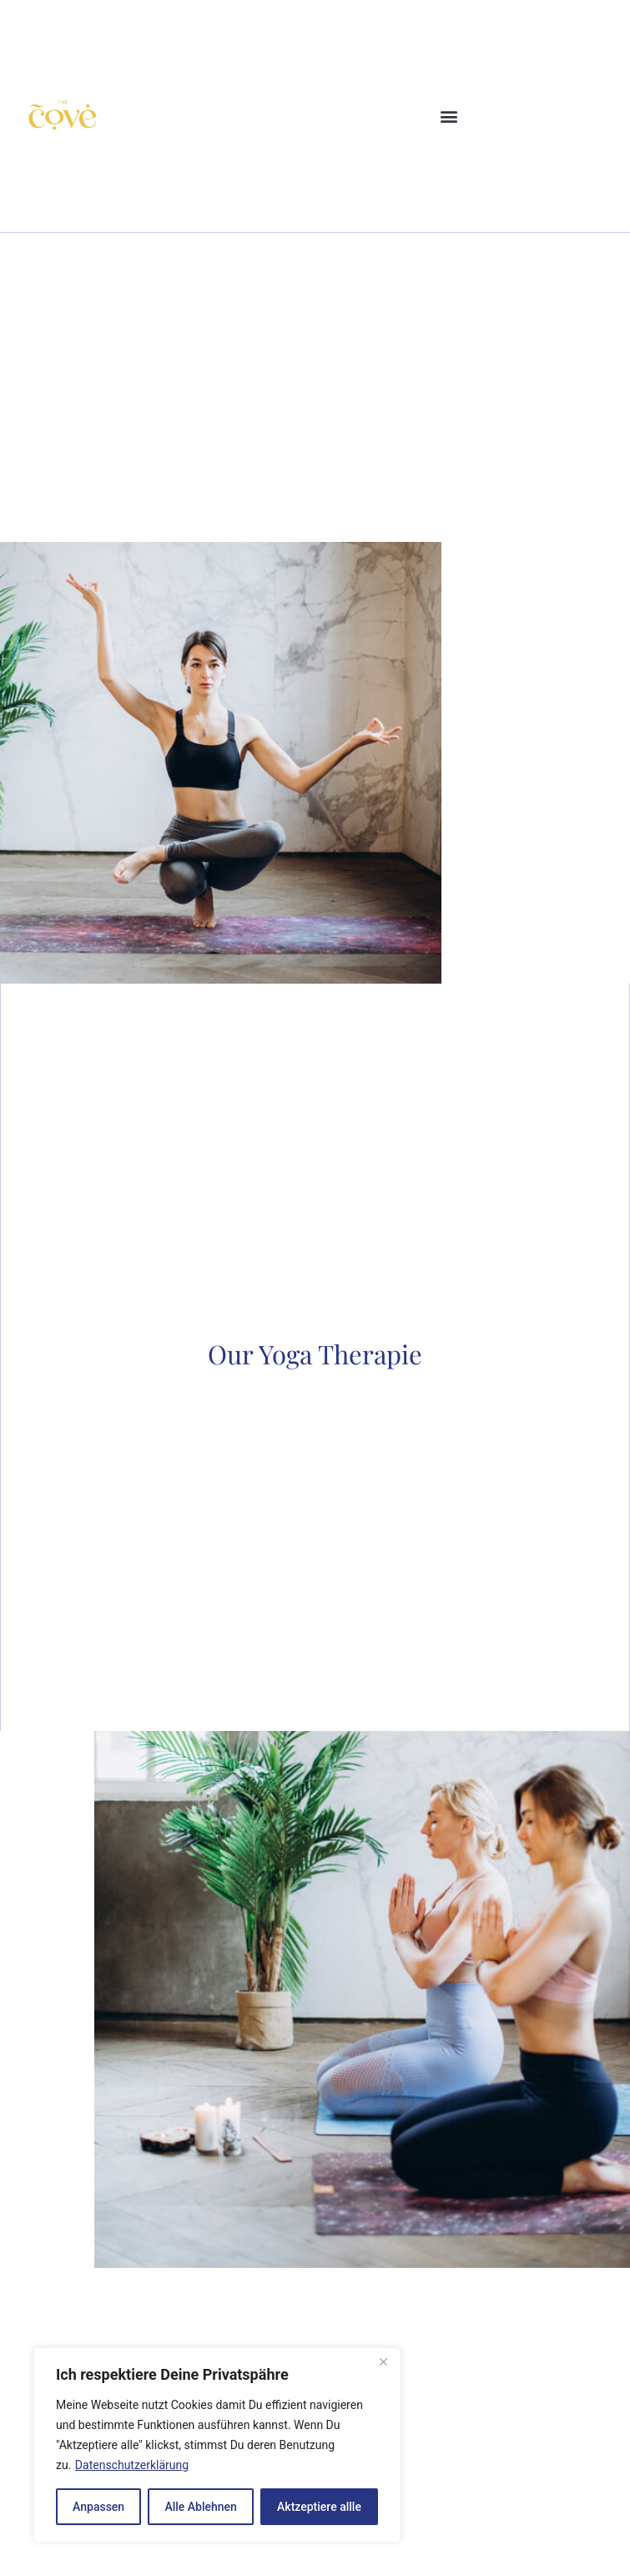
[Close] (383, 2361)
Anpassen (98, 2506)
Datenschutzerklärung (132, 2465)
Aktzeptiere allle (319, 2506)
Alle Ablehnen (200, 2506)
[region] (217, 2445)
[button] (448, 115)
